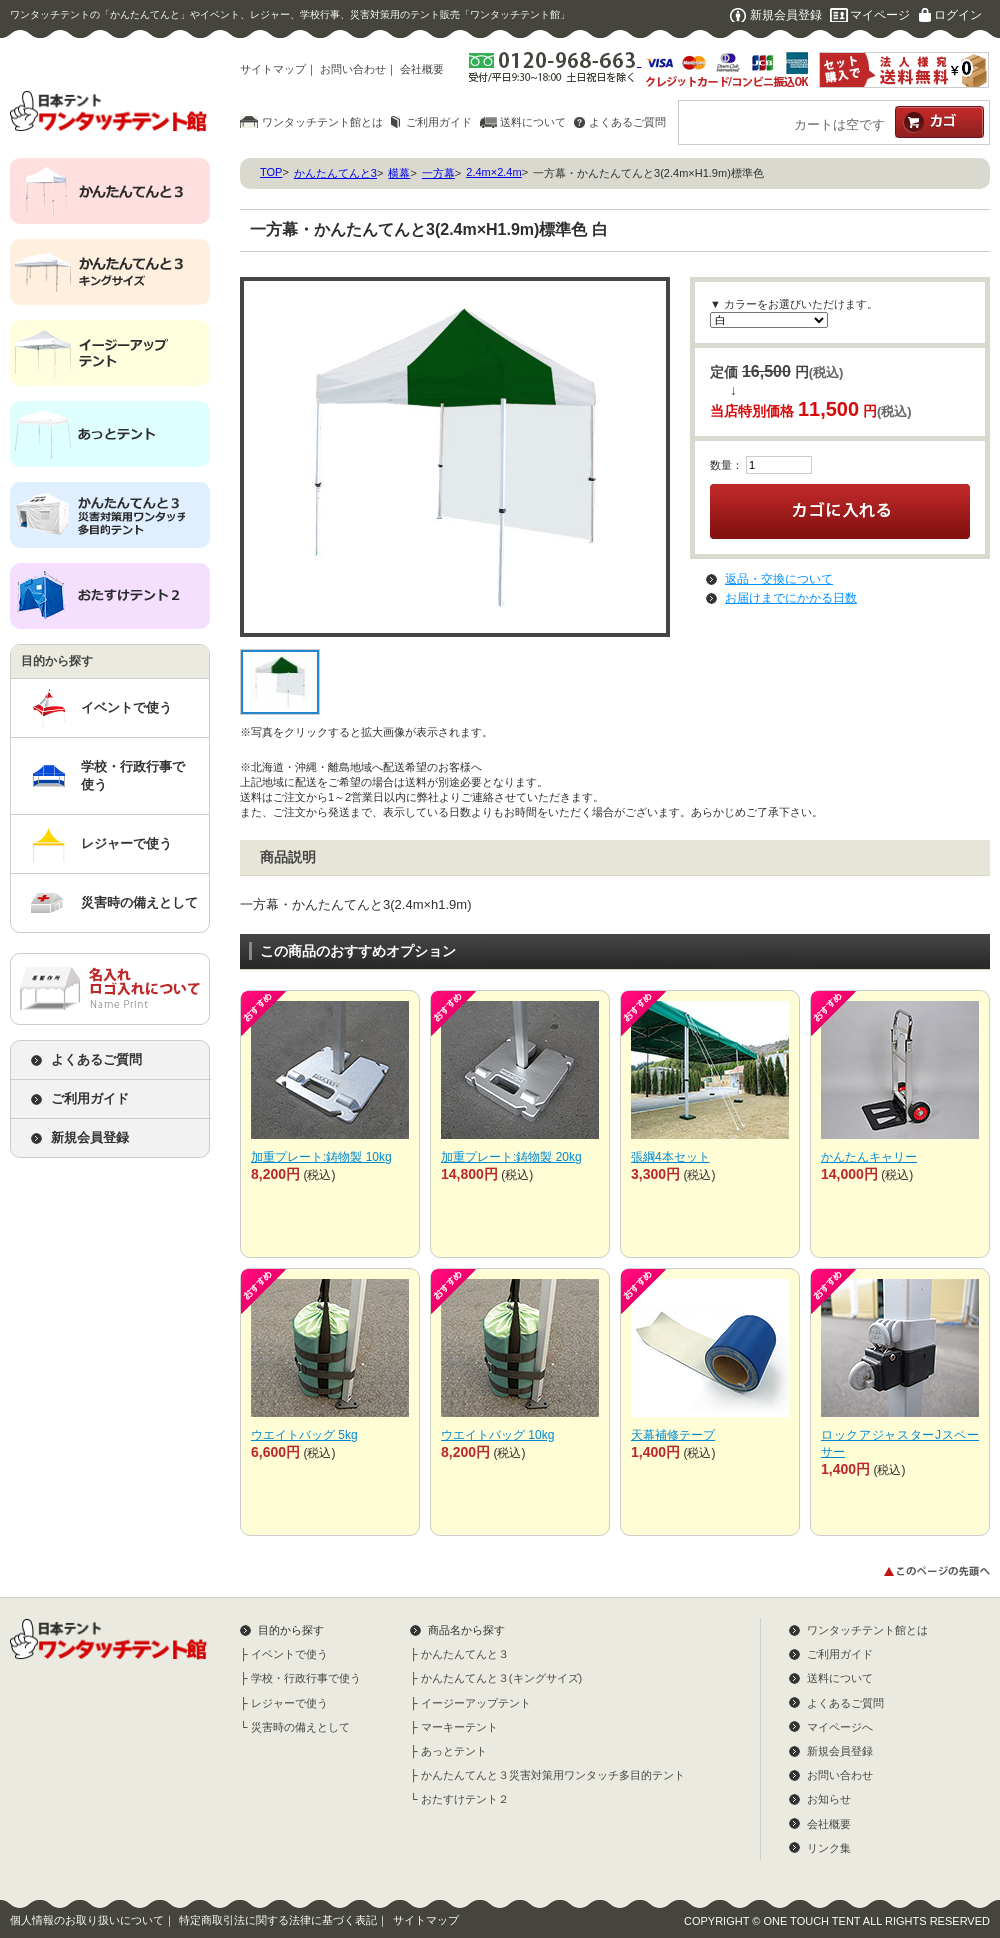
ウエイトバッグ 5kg (304, 1435)
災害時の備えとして (139, 902)
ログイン (958, 15)
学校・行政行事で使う (133, 775)
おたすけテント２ (465, 1799)
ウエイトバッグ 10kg (497, 1435)
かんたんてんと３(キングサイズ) (501, 1678)
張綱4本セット (670, 1157)
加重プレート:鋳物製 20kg (511, 1157)
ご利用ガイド (439, 122)
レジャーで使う (126, 843)
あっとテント (454, 1751)
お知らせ (829, 1799)
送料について (533, 122)
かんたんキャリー (869, 1157)
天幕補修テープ (673, 1435)
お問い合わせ (353, 69)
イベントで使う (126, 707)
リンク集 (829, 1848)
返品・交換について (779, 579)
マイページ (880, 15)
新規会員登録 (786, 15)
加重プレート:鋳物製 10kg (321, 1157)
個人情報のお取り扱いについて (87, 1920)
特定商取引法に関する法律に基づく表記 (278, 1920)
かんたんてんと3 (335, 173)
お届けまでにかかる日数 (791, 598)
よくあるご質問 (627, 122)
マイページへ (840, 1727)
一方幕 (438, 173)
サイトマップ (273, 69)
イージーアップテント (476, 1703)
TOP (271, 172)
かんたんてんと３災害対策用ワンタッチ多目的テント (553, 1775)
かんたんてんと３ (465, 1654)
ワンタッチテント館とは (322, 122)
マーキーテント (459, 1727)
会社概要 (422, 69)
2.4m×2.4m (493, 172)
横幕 (399, 173)
